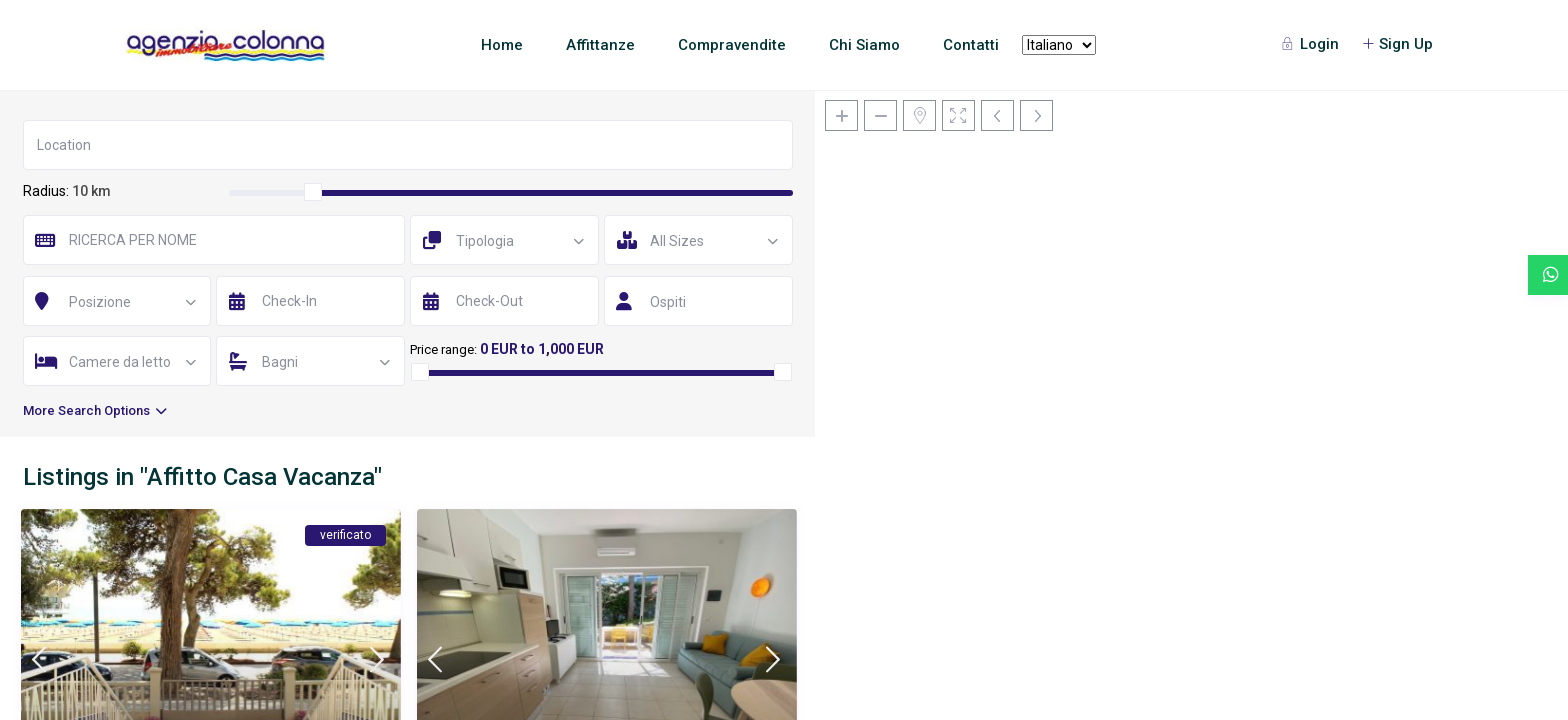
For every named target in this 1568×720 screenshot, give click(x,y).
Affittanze (600, 45)
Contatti (971, 45)
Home (502, 45)
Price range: (443, 349)
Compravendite (732, 45)
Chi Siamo (864, 45)
